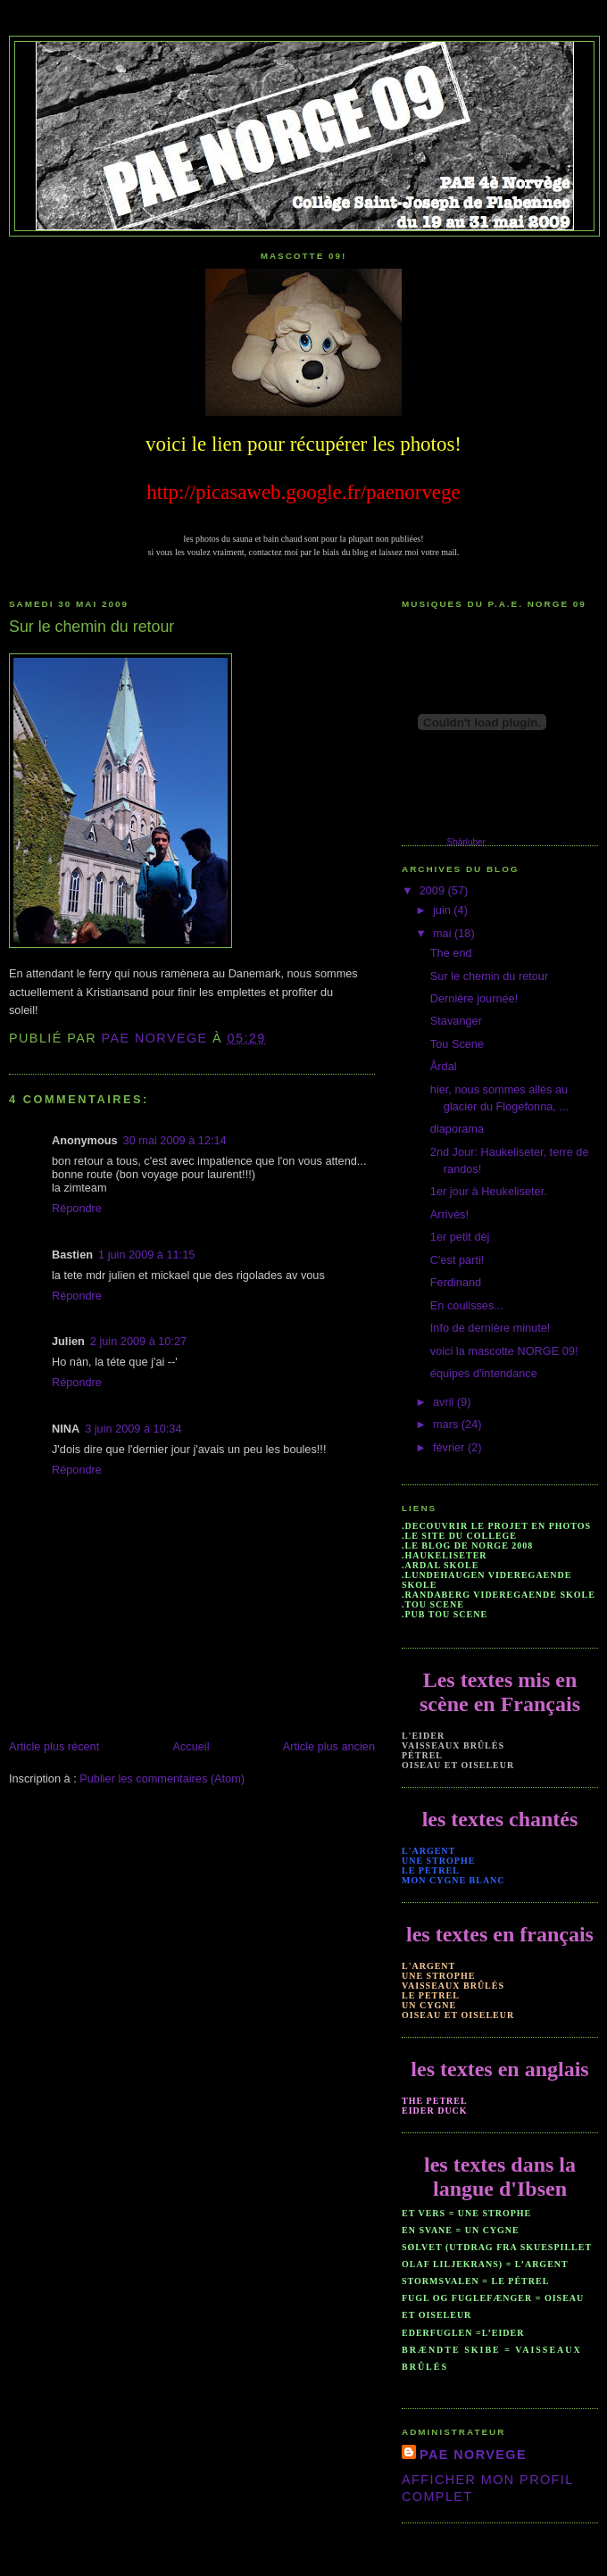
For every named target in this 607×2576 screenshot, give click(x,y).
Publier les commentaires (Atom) (162, 1778)
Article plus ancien (329, 1746)
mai (443, 933)
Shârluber (466, 842)
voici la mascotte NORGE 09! (504, 1351)
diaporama (457, 1128)
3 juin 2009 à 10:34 (133, 1428)
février (450, 1447)
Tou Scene (457, 1044)
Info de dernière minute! (490, 1327)
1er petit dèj (460, 1236)
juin (443, 910)
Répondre (77, 1208)
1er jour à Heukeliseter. (488, 1191)
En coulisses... (466, 1305)
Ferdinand (455, 1282)
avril (445, 1401)
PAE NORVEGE (473, 2454)
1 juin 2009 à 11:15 (146, 1254)
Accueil (190, 1746)
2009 (434, 890)
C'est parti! (457, 1260)
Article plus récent (54, 1746)
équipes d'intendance (483, 1373)
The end (451, 953)
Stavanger (456, 1020)
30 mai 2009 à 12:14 (175, 1140)
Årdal (443, 1066)
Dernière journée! (474, 998)
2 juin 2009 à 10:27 (138, 1341)
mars (447, 1424)
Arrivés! (449, 1214)
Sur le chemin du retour (489, 976)
